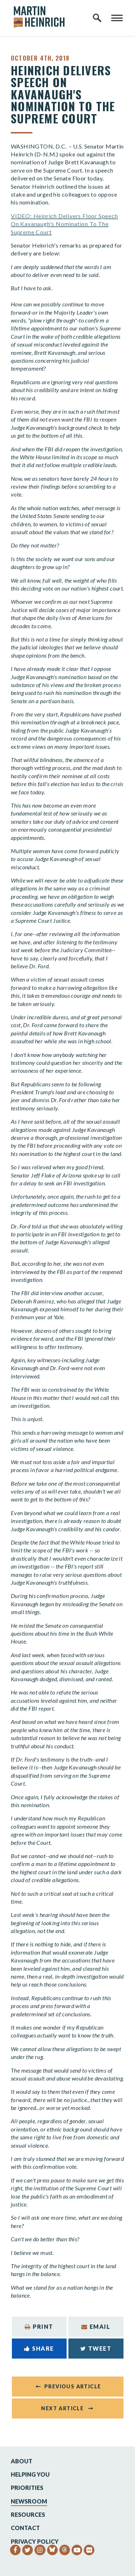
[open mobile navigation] (117, 18)
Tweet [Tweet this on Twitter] (96, 2348)
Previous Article (72, 2386)
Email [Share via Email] (96, 2326)
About (21, 2461)
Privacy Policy (35, 2541)
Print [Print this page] (39, 2326)
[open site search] (97, 18)
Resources (28, 2514)
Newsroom (29, 2501)
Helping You (30, 2474)
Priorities (27, 2487)
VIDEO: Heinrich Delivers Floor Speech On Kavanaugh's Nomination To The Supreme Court (64, 223)
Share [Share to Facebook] (39, 2348)
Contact (25, 2527)
